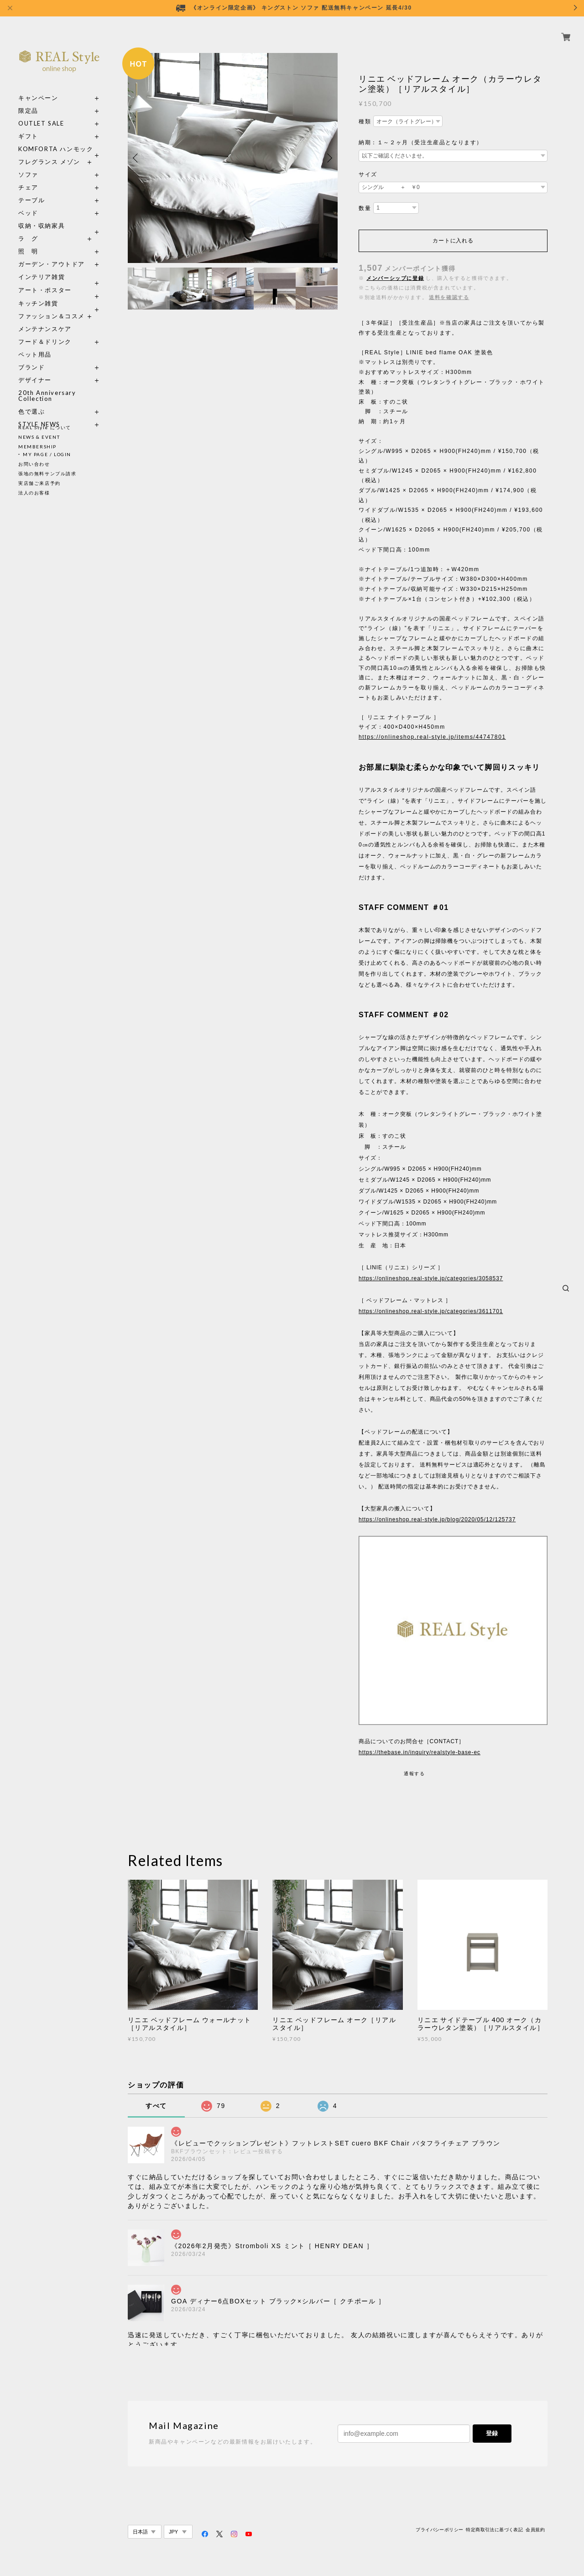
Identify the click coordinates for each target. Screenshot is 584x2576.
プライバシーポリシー (439, 2529)
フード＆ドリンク (45, 331)
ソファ (28, 164)
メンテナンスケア (45, 318)
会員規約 (535, 2529)
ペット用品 (35, 344)
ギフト (28, 126)
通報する (414, 1773)
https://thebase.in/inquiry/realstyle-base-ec (419, 1752)
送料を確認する (449, 297)
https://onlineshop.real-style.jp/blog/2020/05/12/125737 (437, 1519)
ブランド (31, 357)
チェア (31, 177)
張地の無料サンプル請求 (47, 473)
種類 (365, 121)
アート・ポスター (59, 280)
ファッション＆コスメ (51, 306)
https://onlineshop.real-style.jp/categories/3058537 (431, 1278)
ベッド (28, 202)
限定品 (28, 100)
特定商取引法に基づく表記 (494, 2529)
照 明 (28, 241)
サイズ (368, 174)
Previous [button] (137, 158)
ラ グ (28, 228)
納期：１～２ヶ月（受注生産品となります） (421, 142)
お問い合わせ (34, 464)
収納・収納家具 (59, 215)
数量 (365, 208)
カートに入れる (453, 240)
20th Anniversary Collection (47, 385)
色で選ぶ (31, 401)
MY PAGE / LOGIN (47, 454)
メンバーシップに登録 (395, 278)
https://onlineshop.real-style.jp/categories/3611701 (431, 1311)
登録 (492, 2433)
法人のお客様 (34, 492)
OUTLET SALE (41, 113)
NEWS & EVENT (39, 437)
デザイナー (35, 370)
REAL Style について (44, 427)
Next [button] (328, 158)
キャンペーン (38, 87)
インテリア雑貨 (59, 266)
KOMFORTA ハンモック (55, 139)
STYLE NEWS (39, 414)
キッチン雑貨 (59, 293)
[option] (233, 158)
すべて (156, 2105)
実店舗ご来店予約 (39, 483)
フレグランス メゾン (49, 151)
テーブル (31, 190)
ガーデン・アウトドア (51, 254)
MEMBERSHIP (37, 446)
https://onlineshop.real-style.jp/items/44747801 (432, 737)
